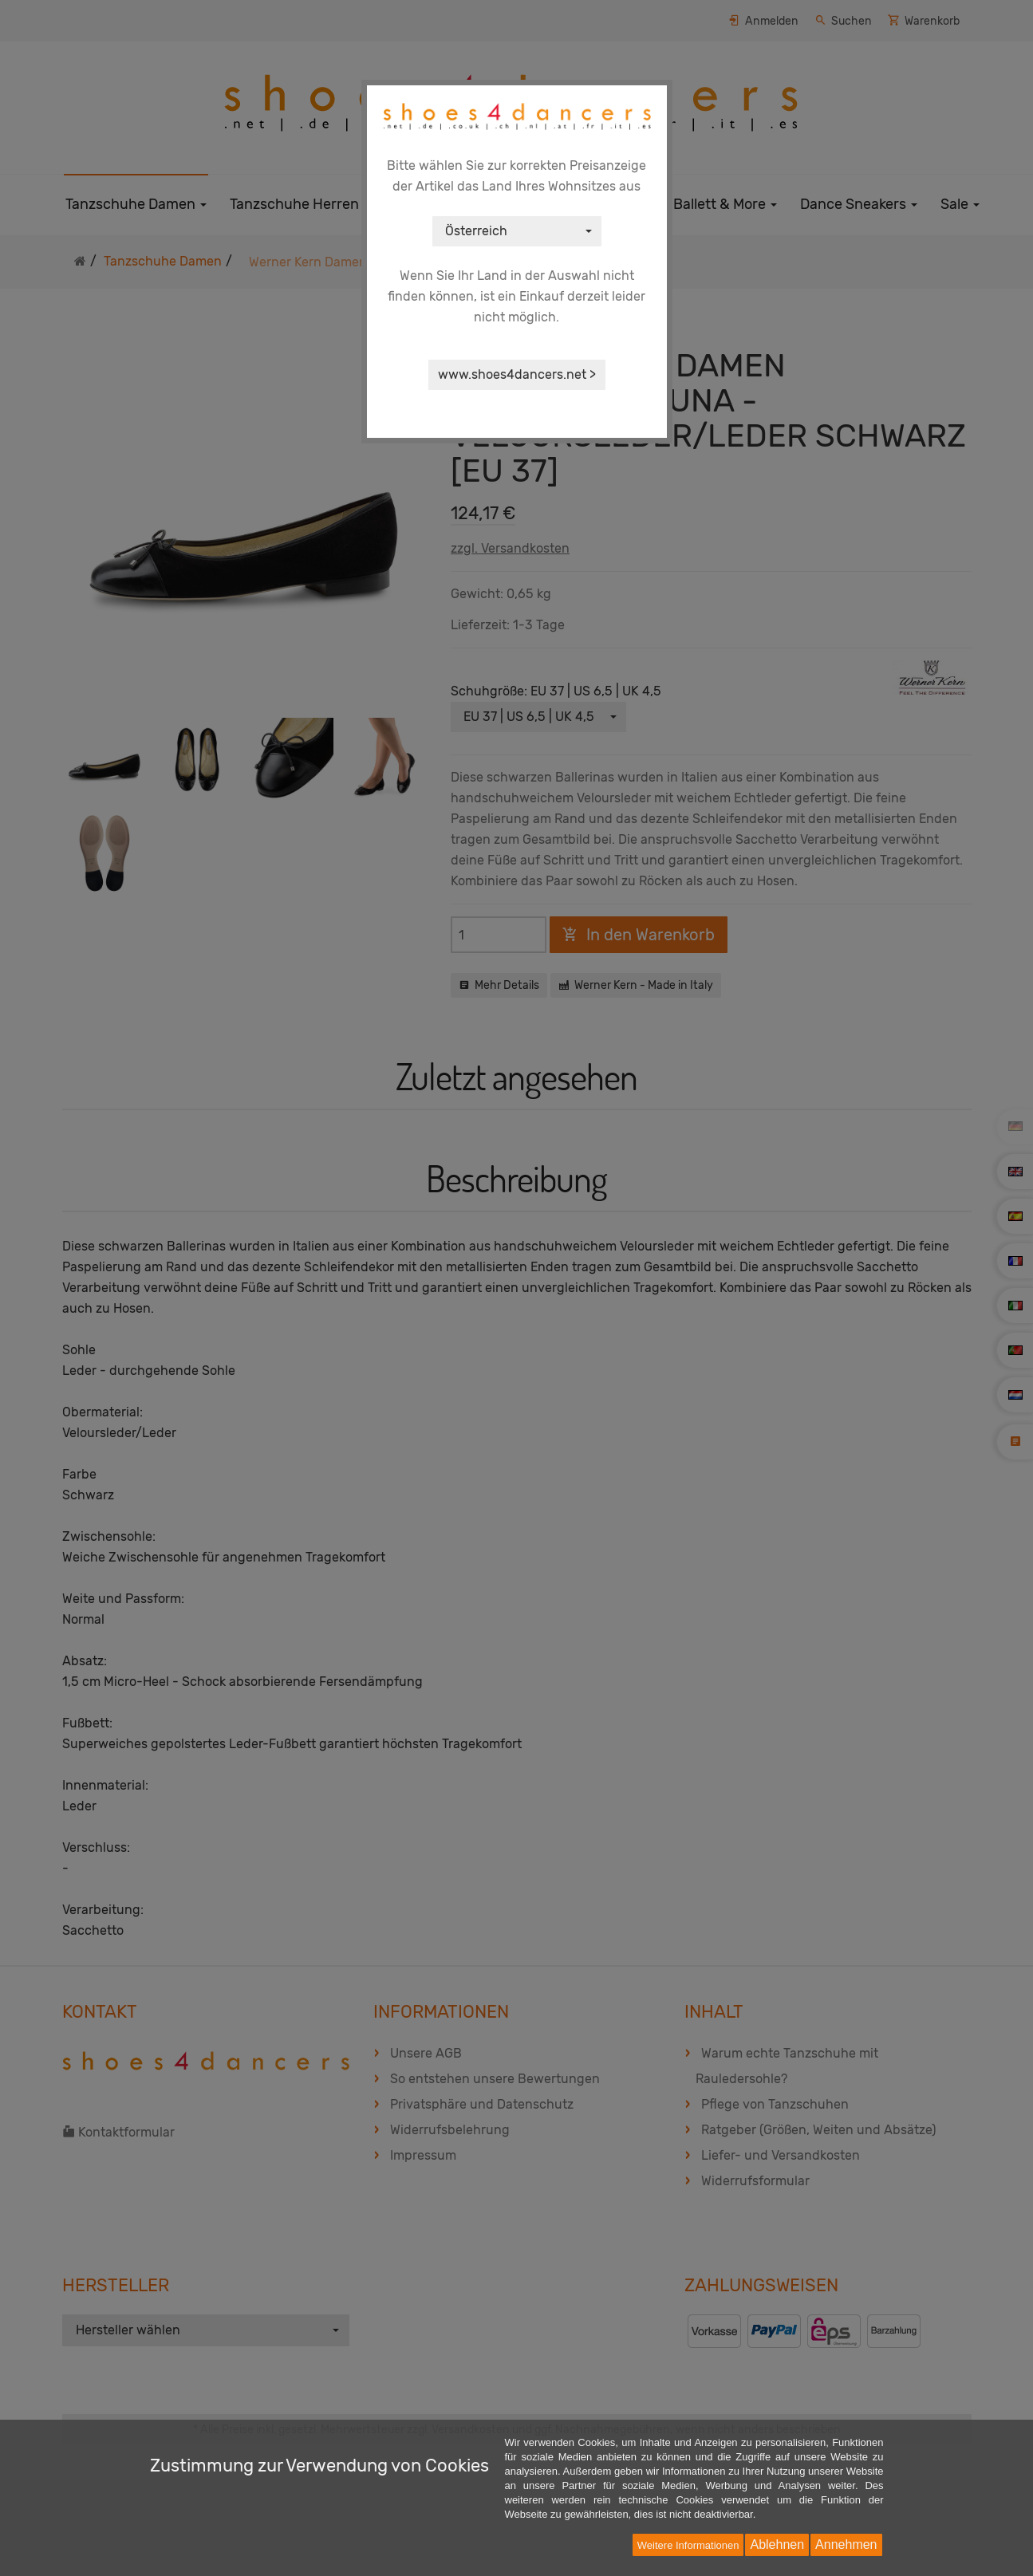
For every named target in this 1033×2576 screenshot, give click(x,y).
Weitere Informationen (688, 2545)
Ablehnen (777, 2544)
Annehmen (846, 2544)
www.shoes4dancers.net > (517, 374)
